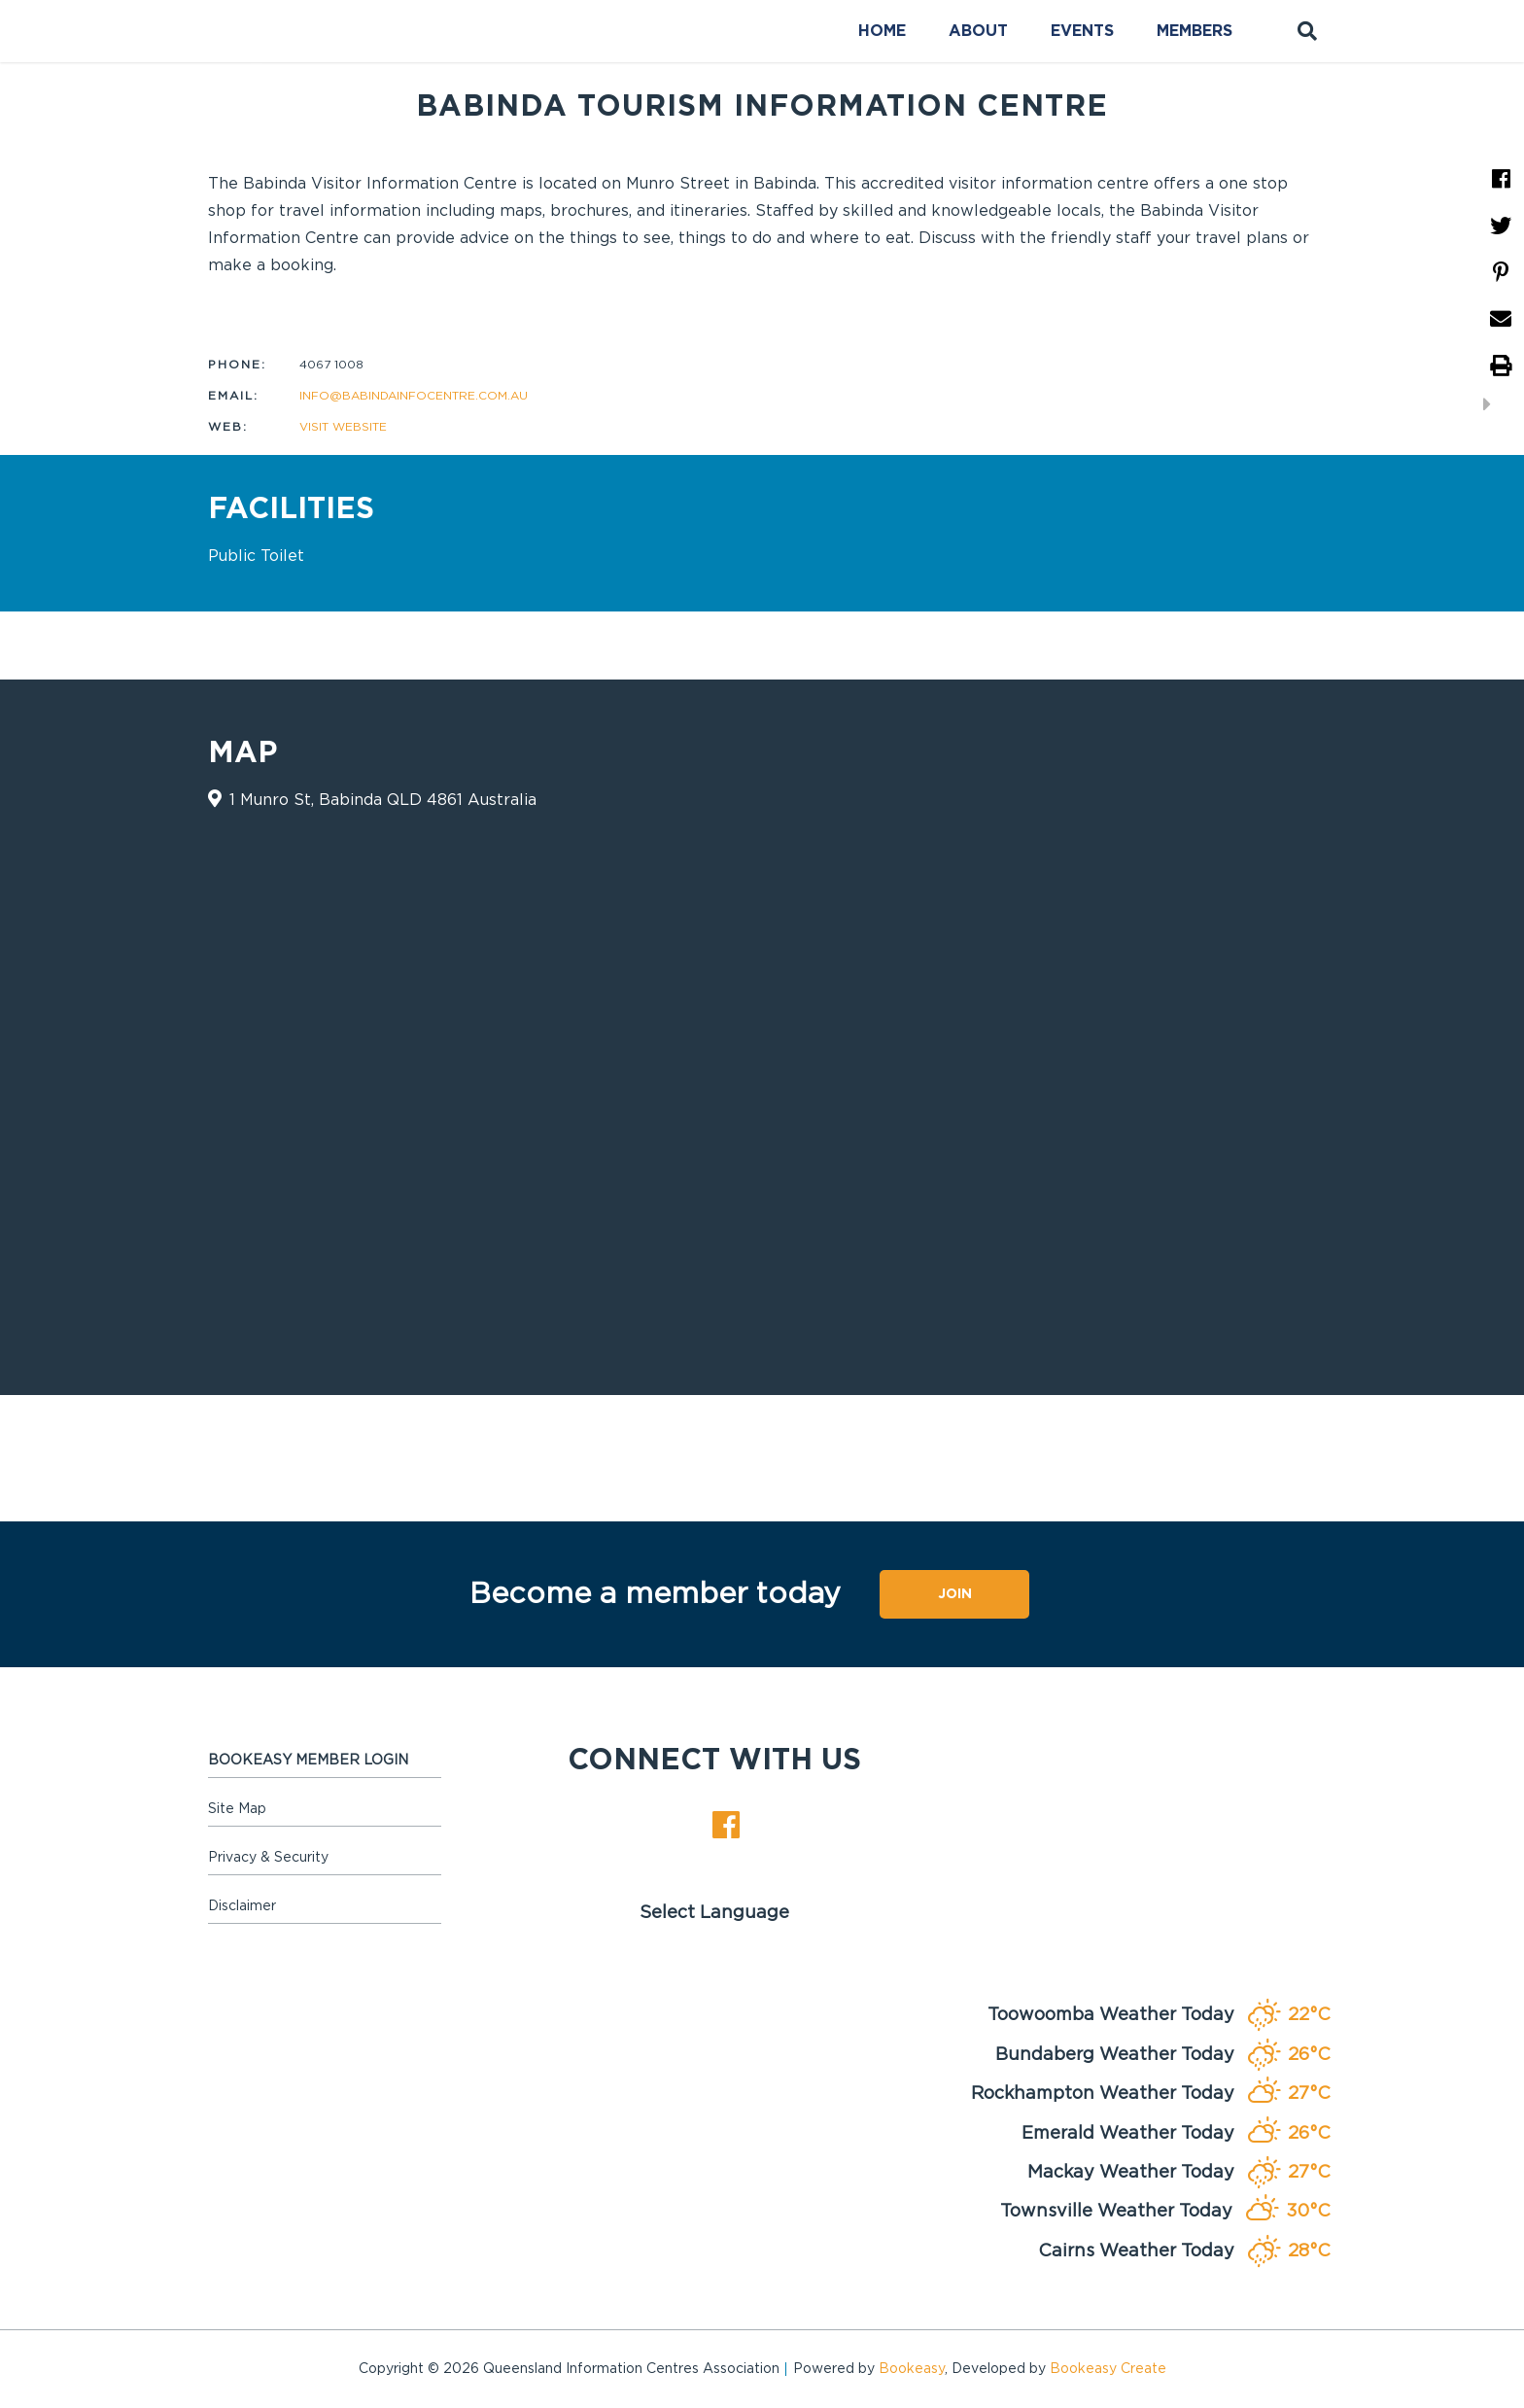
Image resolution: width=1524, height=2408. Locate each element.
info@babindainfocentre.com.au (413, 395)
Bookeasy (912, 2369)
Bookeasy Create (1108, 2369)
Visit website (343, 427)
